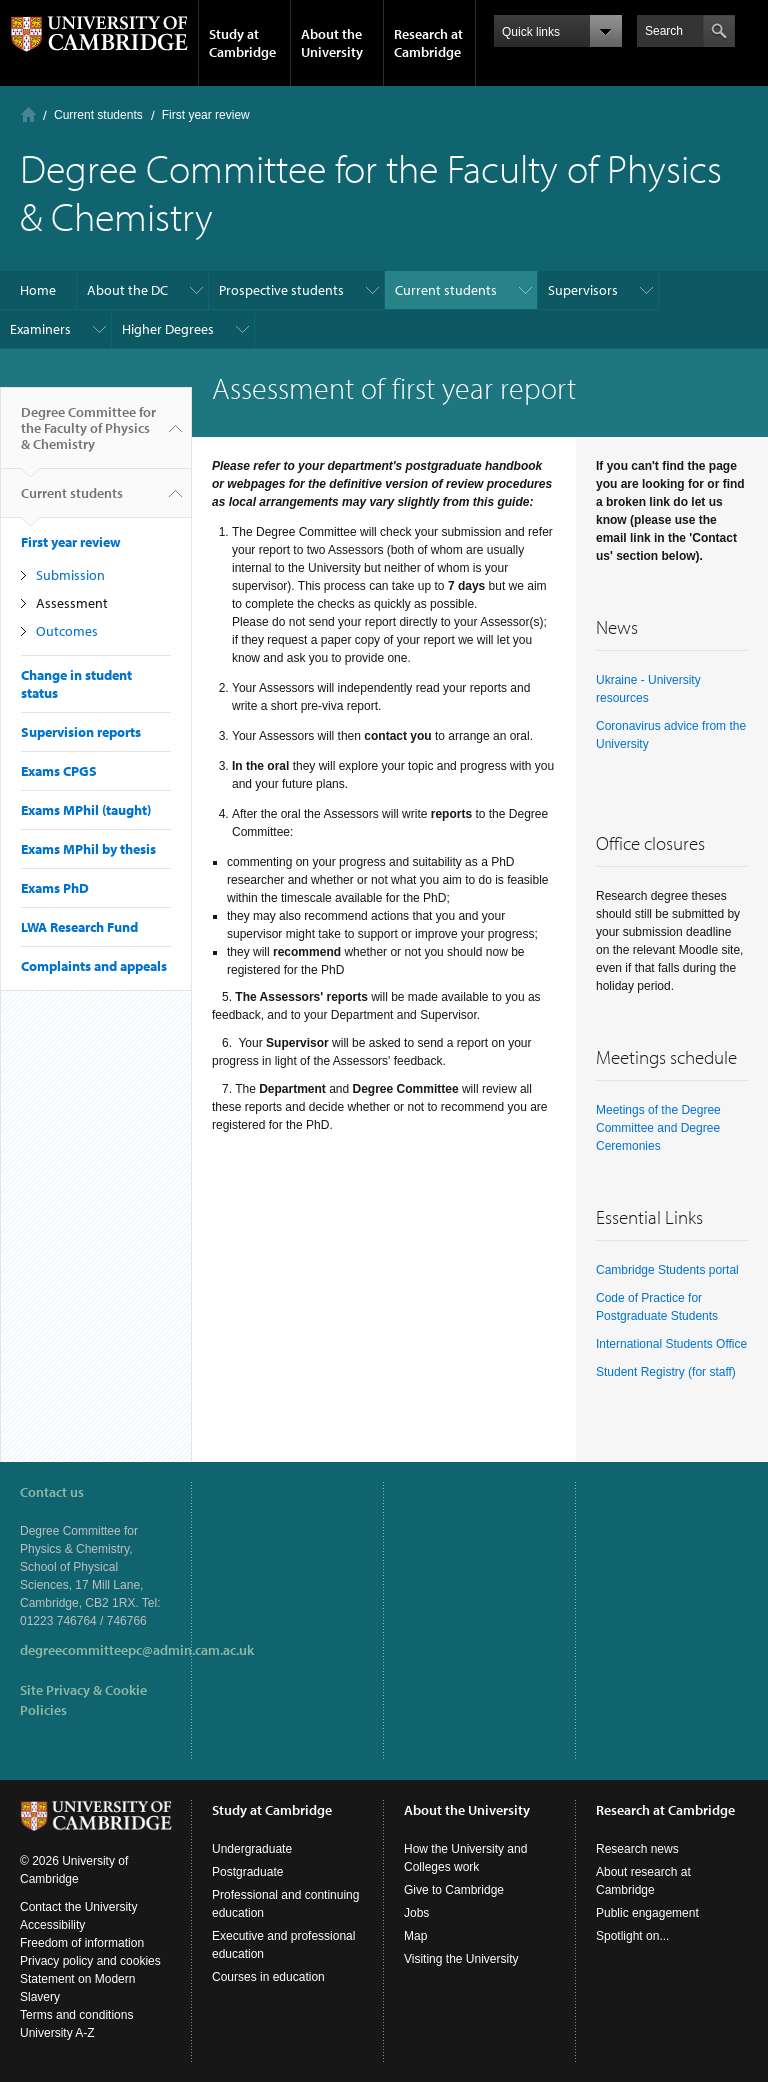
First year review (206, 115)
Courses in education (268, 1977)
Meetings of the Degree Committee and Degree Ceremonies (658, 1128)
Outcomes (67, 631)
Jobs (416, 1913)
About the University (332, 43)
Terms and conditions (76, 2015)
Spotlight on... (632, 1936)
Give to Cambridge (454, 1890)
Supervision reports (81, 732)
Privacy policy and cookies (90, 1961)
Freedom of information (82, 1943)
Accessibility (52, 1925)
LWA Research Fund (79, 927)
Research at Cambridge (428, 43)
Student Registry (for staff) (666, 1372)
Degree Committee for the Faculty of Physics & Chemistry (88, 436)
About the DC (127, 290)
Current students (98, 115)
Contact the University (78, 1907)
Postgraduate (247, 1872)
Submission (70, 575)
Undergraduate (252, 1849)
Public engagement (647, 1913)
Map (415, 1936)
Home (28, 114)
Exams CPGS (59, 771)
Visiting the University (461, 1959)
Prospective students (281, 290)
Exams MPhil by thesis (88, 849)
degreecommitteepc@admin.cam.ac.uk (137, 1650)
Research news (637, 1849)
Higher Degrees (168, 329)
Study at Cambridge (242, 43)
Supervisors (583, 290)
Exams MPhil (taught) (86, 810)
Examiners (40, 329)
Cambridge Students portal (667, 1270)
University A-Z (57, 2033)
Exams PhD (55, 888)
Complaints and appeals (94, 966)
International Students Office (671, 1344)
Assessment (72, 603)
